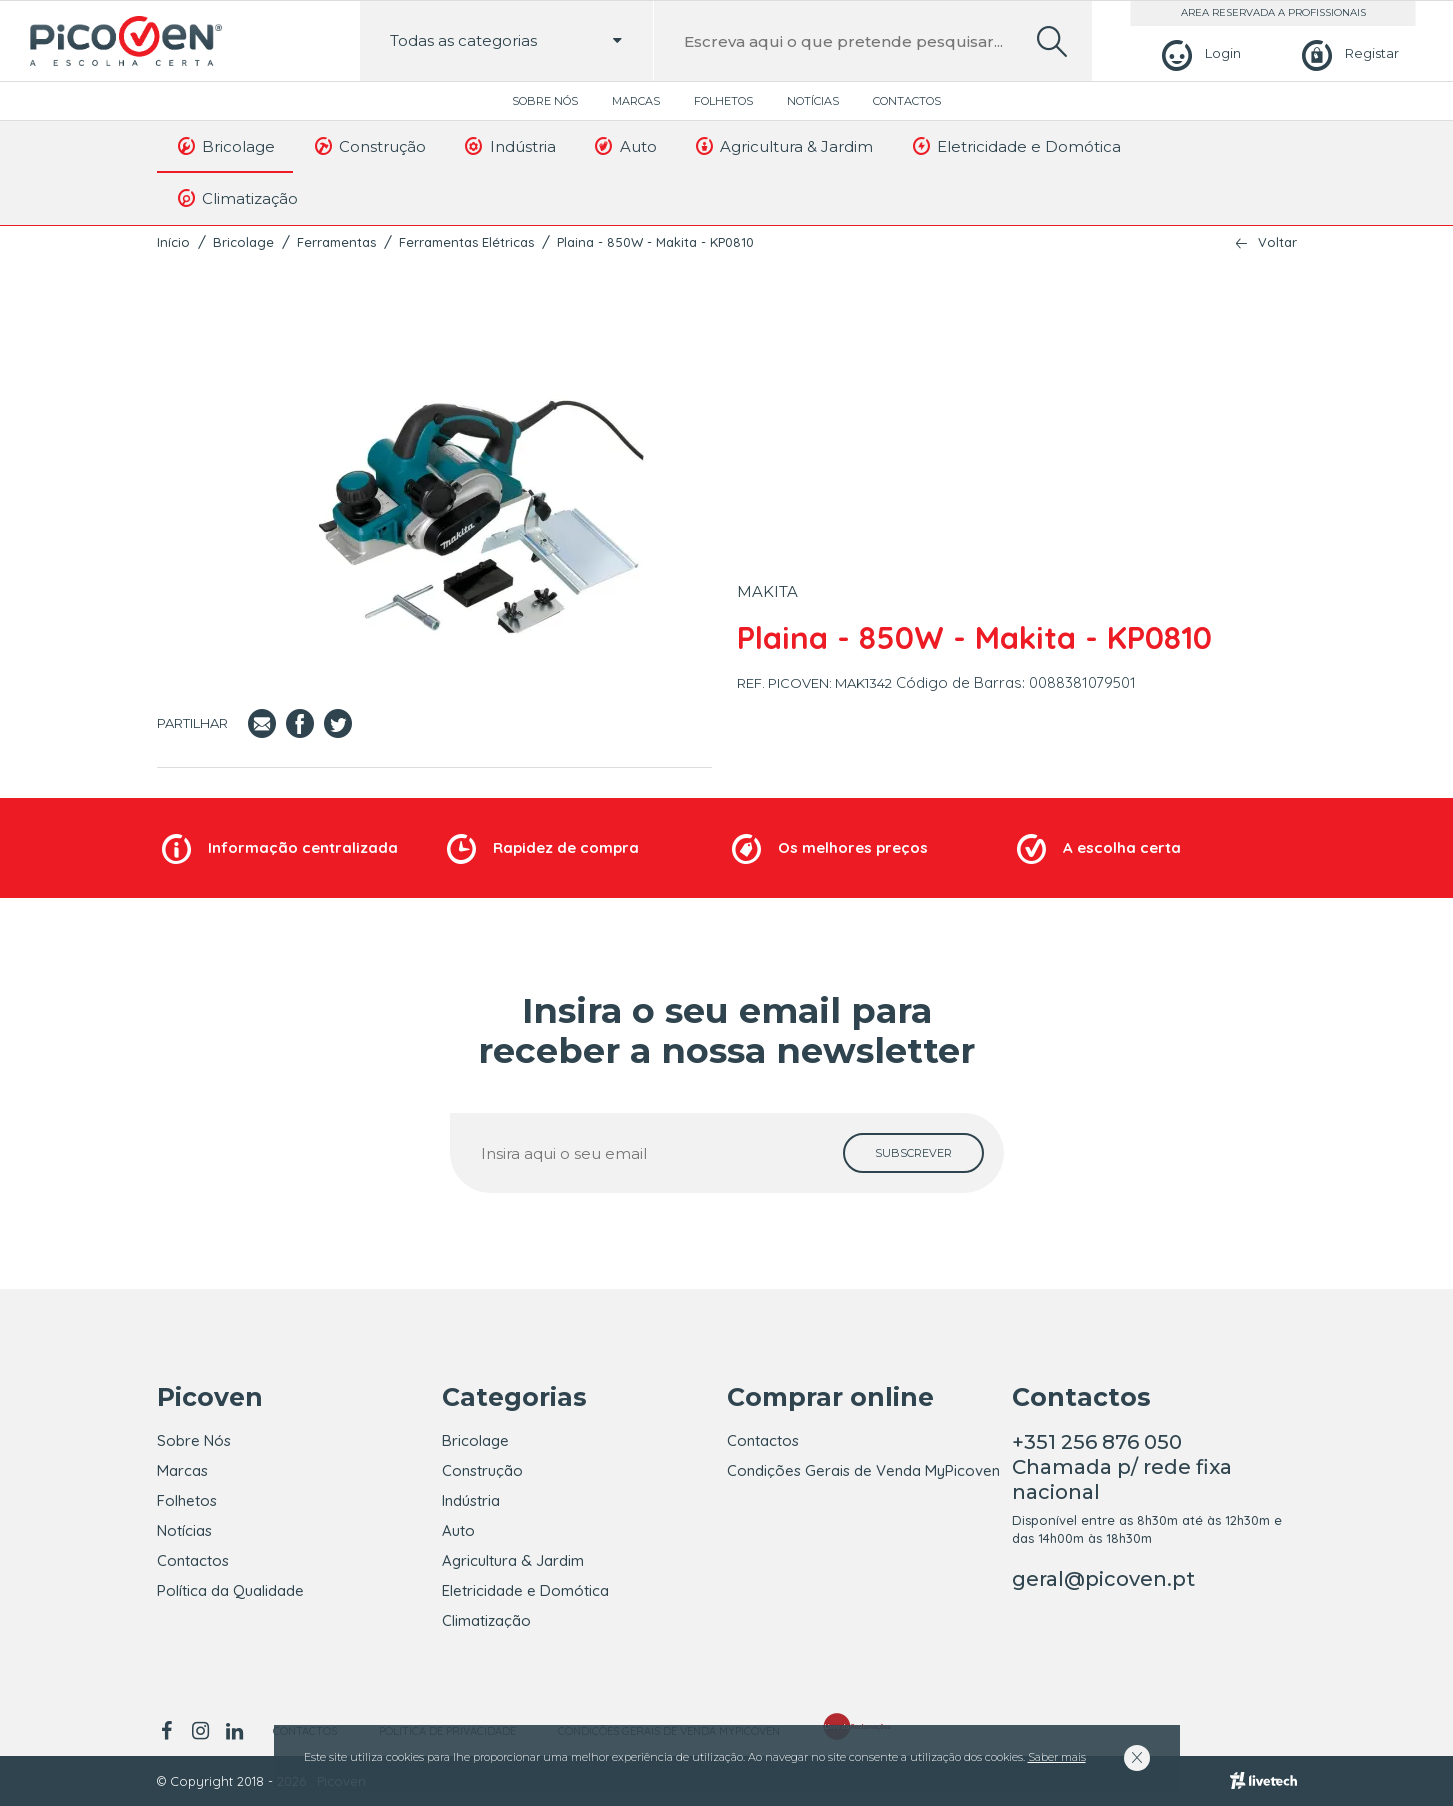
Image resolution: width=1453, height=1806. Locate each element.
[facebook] (170, 1731)
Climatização (237, 198)
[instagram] (201, 1731)
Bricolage (225, 146)
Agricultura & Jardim (783, 146)
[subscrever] (913, 1153)
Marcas (636, 101)
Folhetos (723, 101)
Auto (624, 146)
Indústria (509, 146)
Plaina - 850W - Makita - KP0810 (655, 242)
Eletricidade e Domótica (1015, 146)
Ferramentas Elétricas (466, 242)
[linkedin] (235, 1731)
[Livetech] (1263, 1781)
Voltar (1277, 242)
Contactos (907, 101)
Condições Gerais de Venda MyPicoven (863, 1470)
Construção (368, 146)
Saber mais (1057, 1757)
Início (173, 242)
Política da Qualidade (230, 1590)
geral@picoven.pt (1103, 1579)
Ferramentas (336, 242)
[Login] (1198, 53)
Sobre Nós (545, 101)
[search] (1052, 41)
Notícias (813, 101)
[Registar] (1347, 53)
